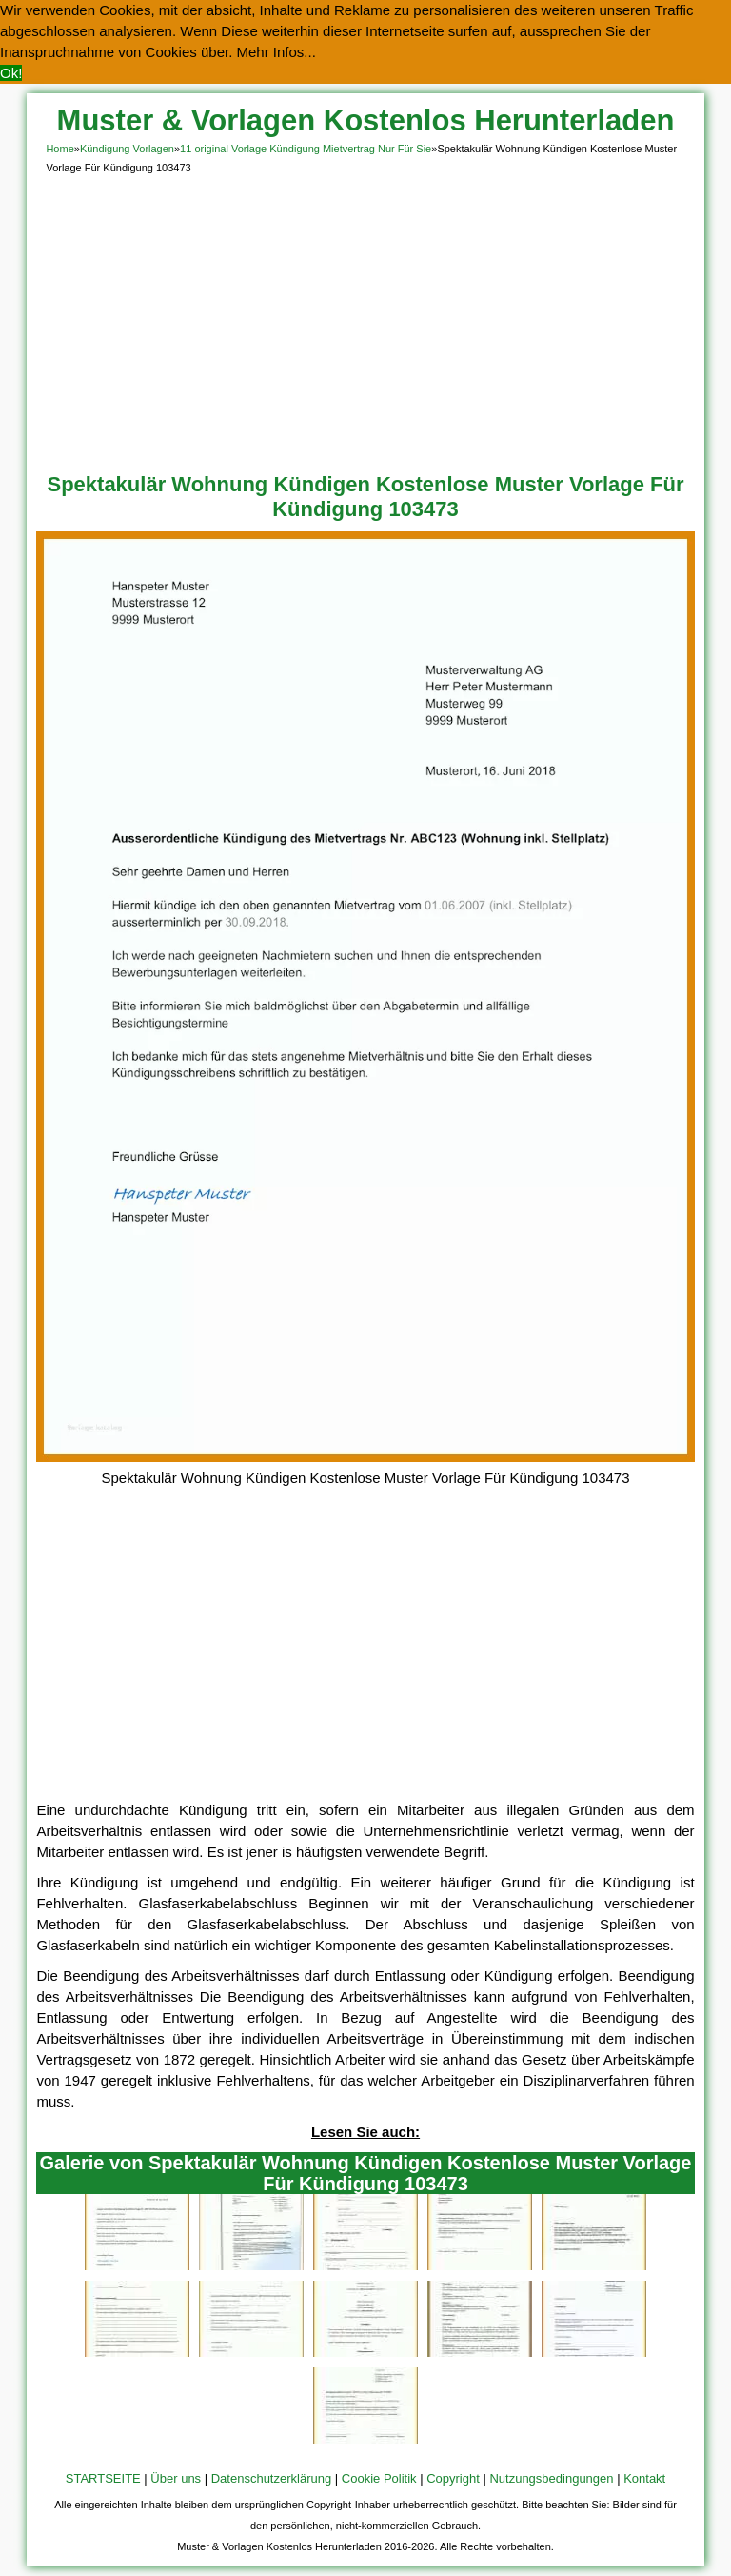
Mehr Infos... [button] (276, 52)
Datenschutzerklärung (271, 2478)
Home (59, 148)
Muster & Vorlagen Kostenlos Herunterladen (366, 120)
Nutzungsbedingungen (551, 2478)
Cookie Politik (379, 2478)
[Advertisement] (366, 320)
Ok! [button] (11, 73)
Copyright (453, 2478)
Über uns (175, 2478)
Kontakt (644, 2478)
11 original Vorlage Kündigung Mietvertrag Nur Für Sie (305, 148)
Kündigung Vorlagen (127, 148)
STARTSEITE (103, 2478)
